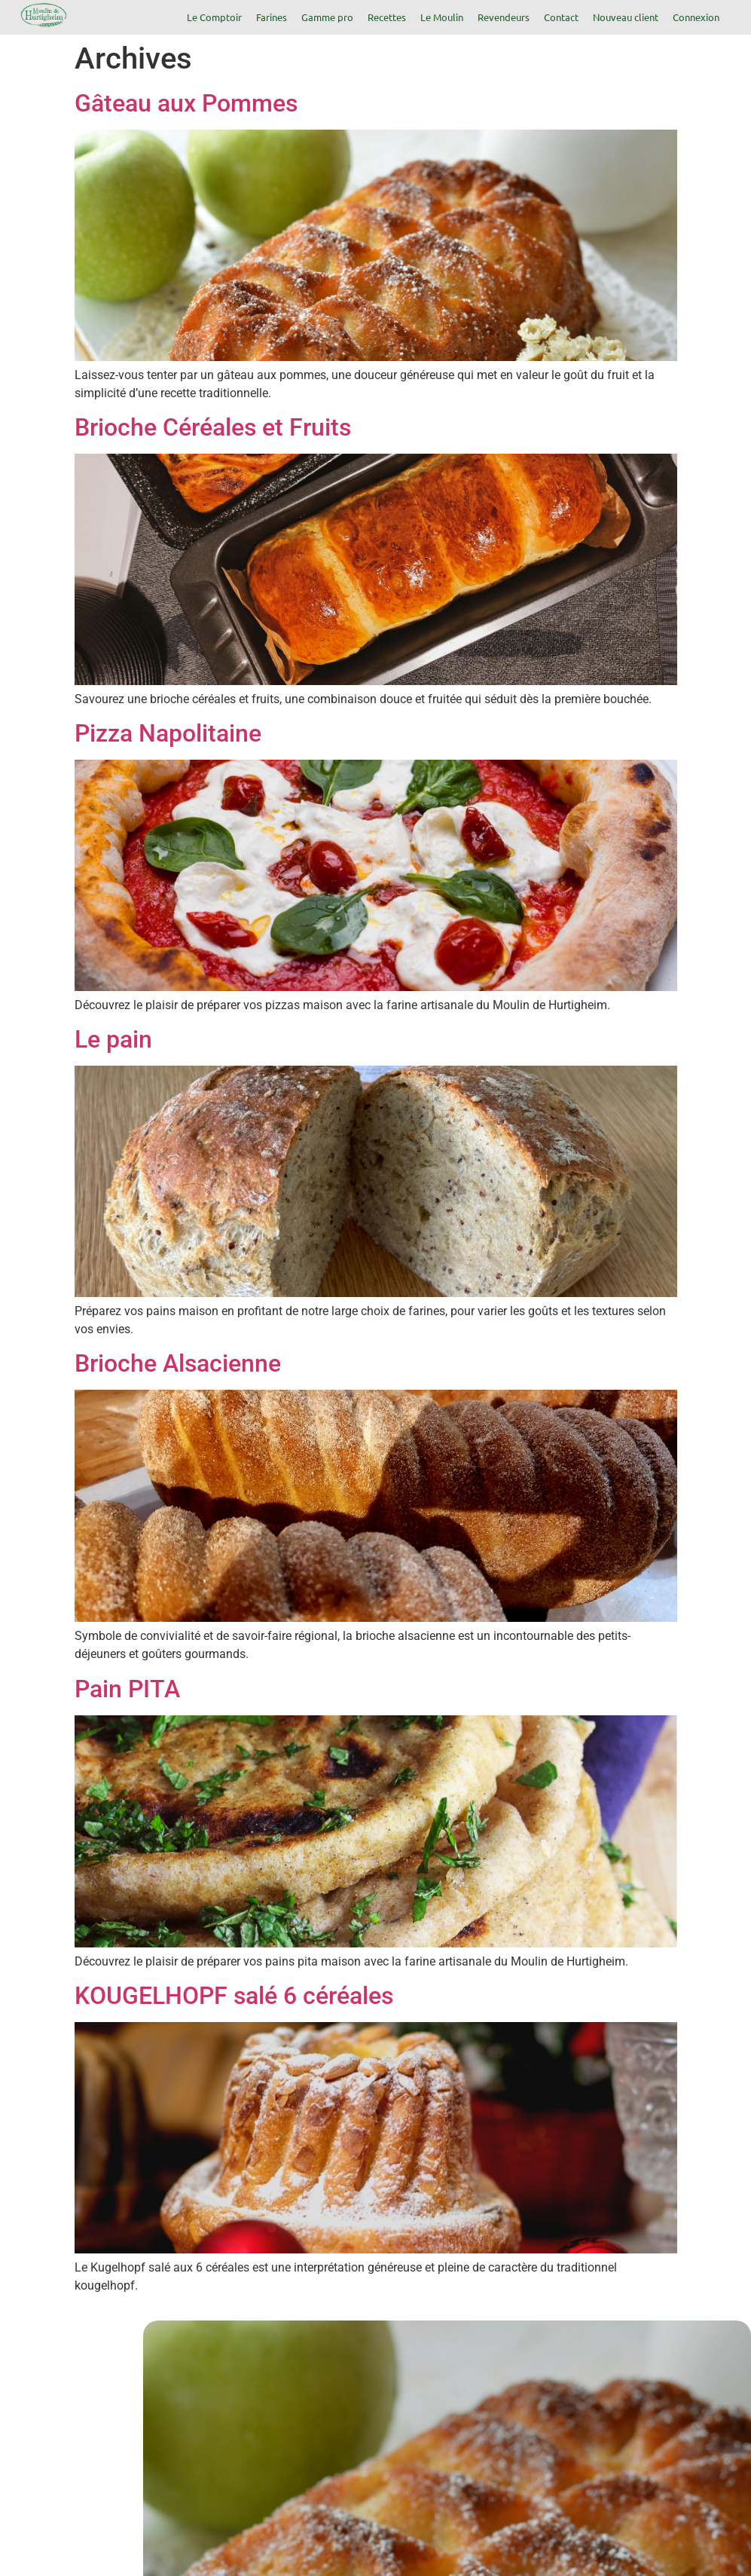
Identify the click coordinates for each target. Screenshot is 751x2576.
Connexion (696, 17)
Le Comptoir (214, 17)
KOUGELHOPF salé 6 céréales (234, 1995)
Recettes (387, 17)
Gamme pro (327, 17)
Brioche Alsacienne (178, 1363)
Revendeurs (504, 17)
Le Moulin (441, 17)
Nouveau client (625, 17)
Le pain (113, 1039)
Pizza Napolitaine (168, 733)
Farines (271, 17)
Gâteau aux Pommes (186, 103)
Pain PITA (127, 1689)
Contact (561, 17)
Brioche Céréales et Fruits (213, 427)
